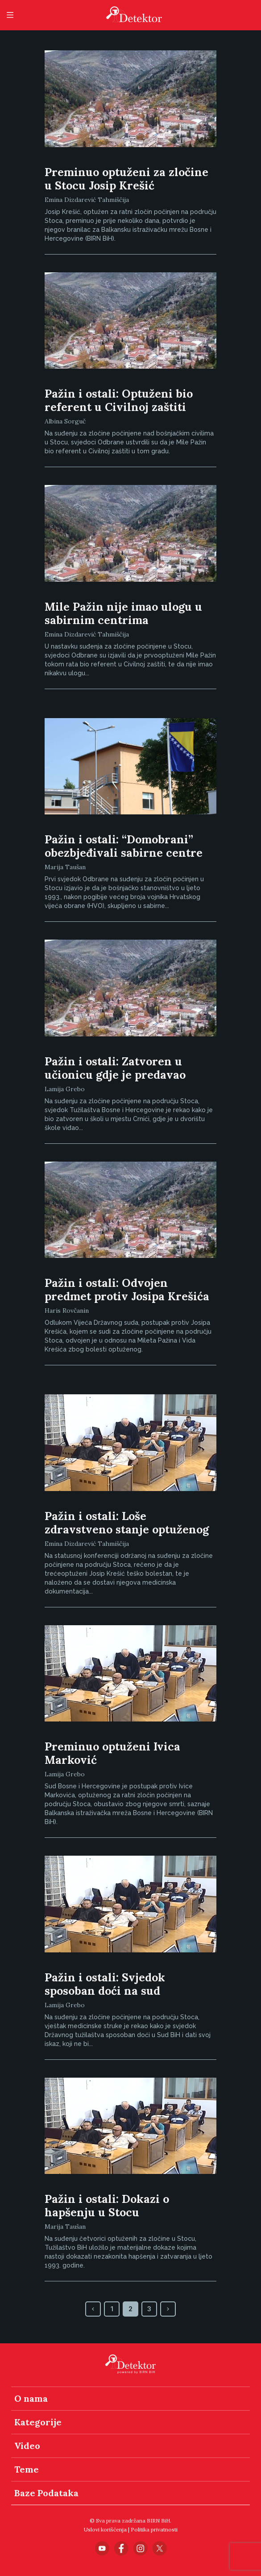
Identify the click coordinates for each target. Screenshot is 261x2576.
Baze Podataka (46, 2492)
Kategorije (38, 2422)
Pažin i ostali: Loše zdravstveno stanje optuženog (127, 1523)
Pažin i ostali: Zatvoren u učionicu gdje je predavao (115, 1068)
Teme (26, 2469)
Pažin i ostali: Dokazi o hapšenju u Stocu (107, 2205)
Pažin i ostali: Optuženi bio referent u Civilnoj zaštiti (119, 400)
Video (27, 2445)
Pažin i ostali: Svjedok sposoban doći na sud (105, 1984)
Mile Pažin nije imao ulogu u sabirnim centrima (123, 613)
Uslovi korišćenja (105, 2529)
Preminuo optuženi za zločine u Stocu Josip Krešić (126, 179)
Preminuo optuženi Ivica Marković (112, 1753)
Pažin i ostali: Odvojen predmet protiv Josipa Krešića (127, 1289)
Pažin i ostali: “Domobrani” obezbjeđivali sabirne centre (124, 846)
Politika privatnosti (154, 2529)
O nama (31, 2398)
